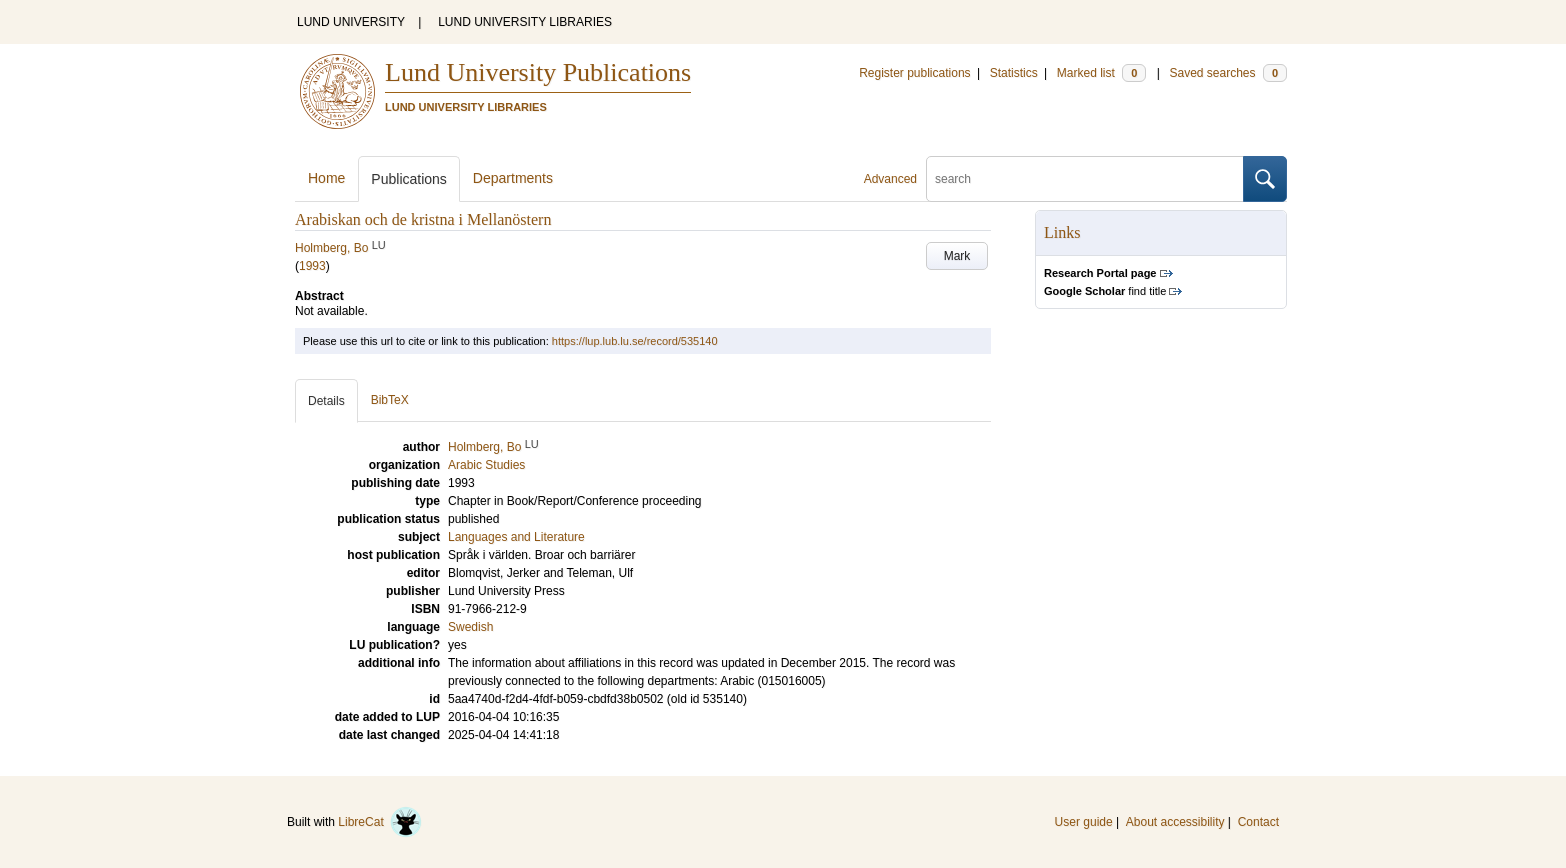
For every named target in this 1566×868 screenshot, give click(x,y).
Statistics (1014, 73)
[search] (1085, 179)
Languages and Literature (516, 537)
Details (326, 401)
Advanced (890, 179)
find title (1105, 291)
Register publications (914, 73)
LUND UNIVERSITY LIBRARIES (525, 22)
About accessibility (1175, 822)
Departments (513, 178)
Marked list (1101, 73)
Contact (1258, 822)
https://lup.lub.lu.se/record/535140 (635, 341)
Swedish (470, 627)
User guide (1084, 822)
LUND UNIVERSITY (351, 22)
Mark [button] (957, 256)
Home (326, 178)
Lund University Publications (538, 72)
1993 (312, 266)
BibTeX (390, 400)
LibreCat (380, 822)
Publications (409, 179)
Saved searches (1228, 73)
